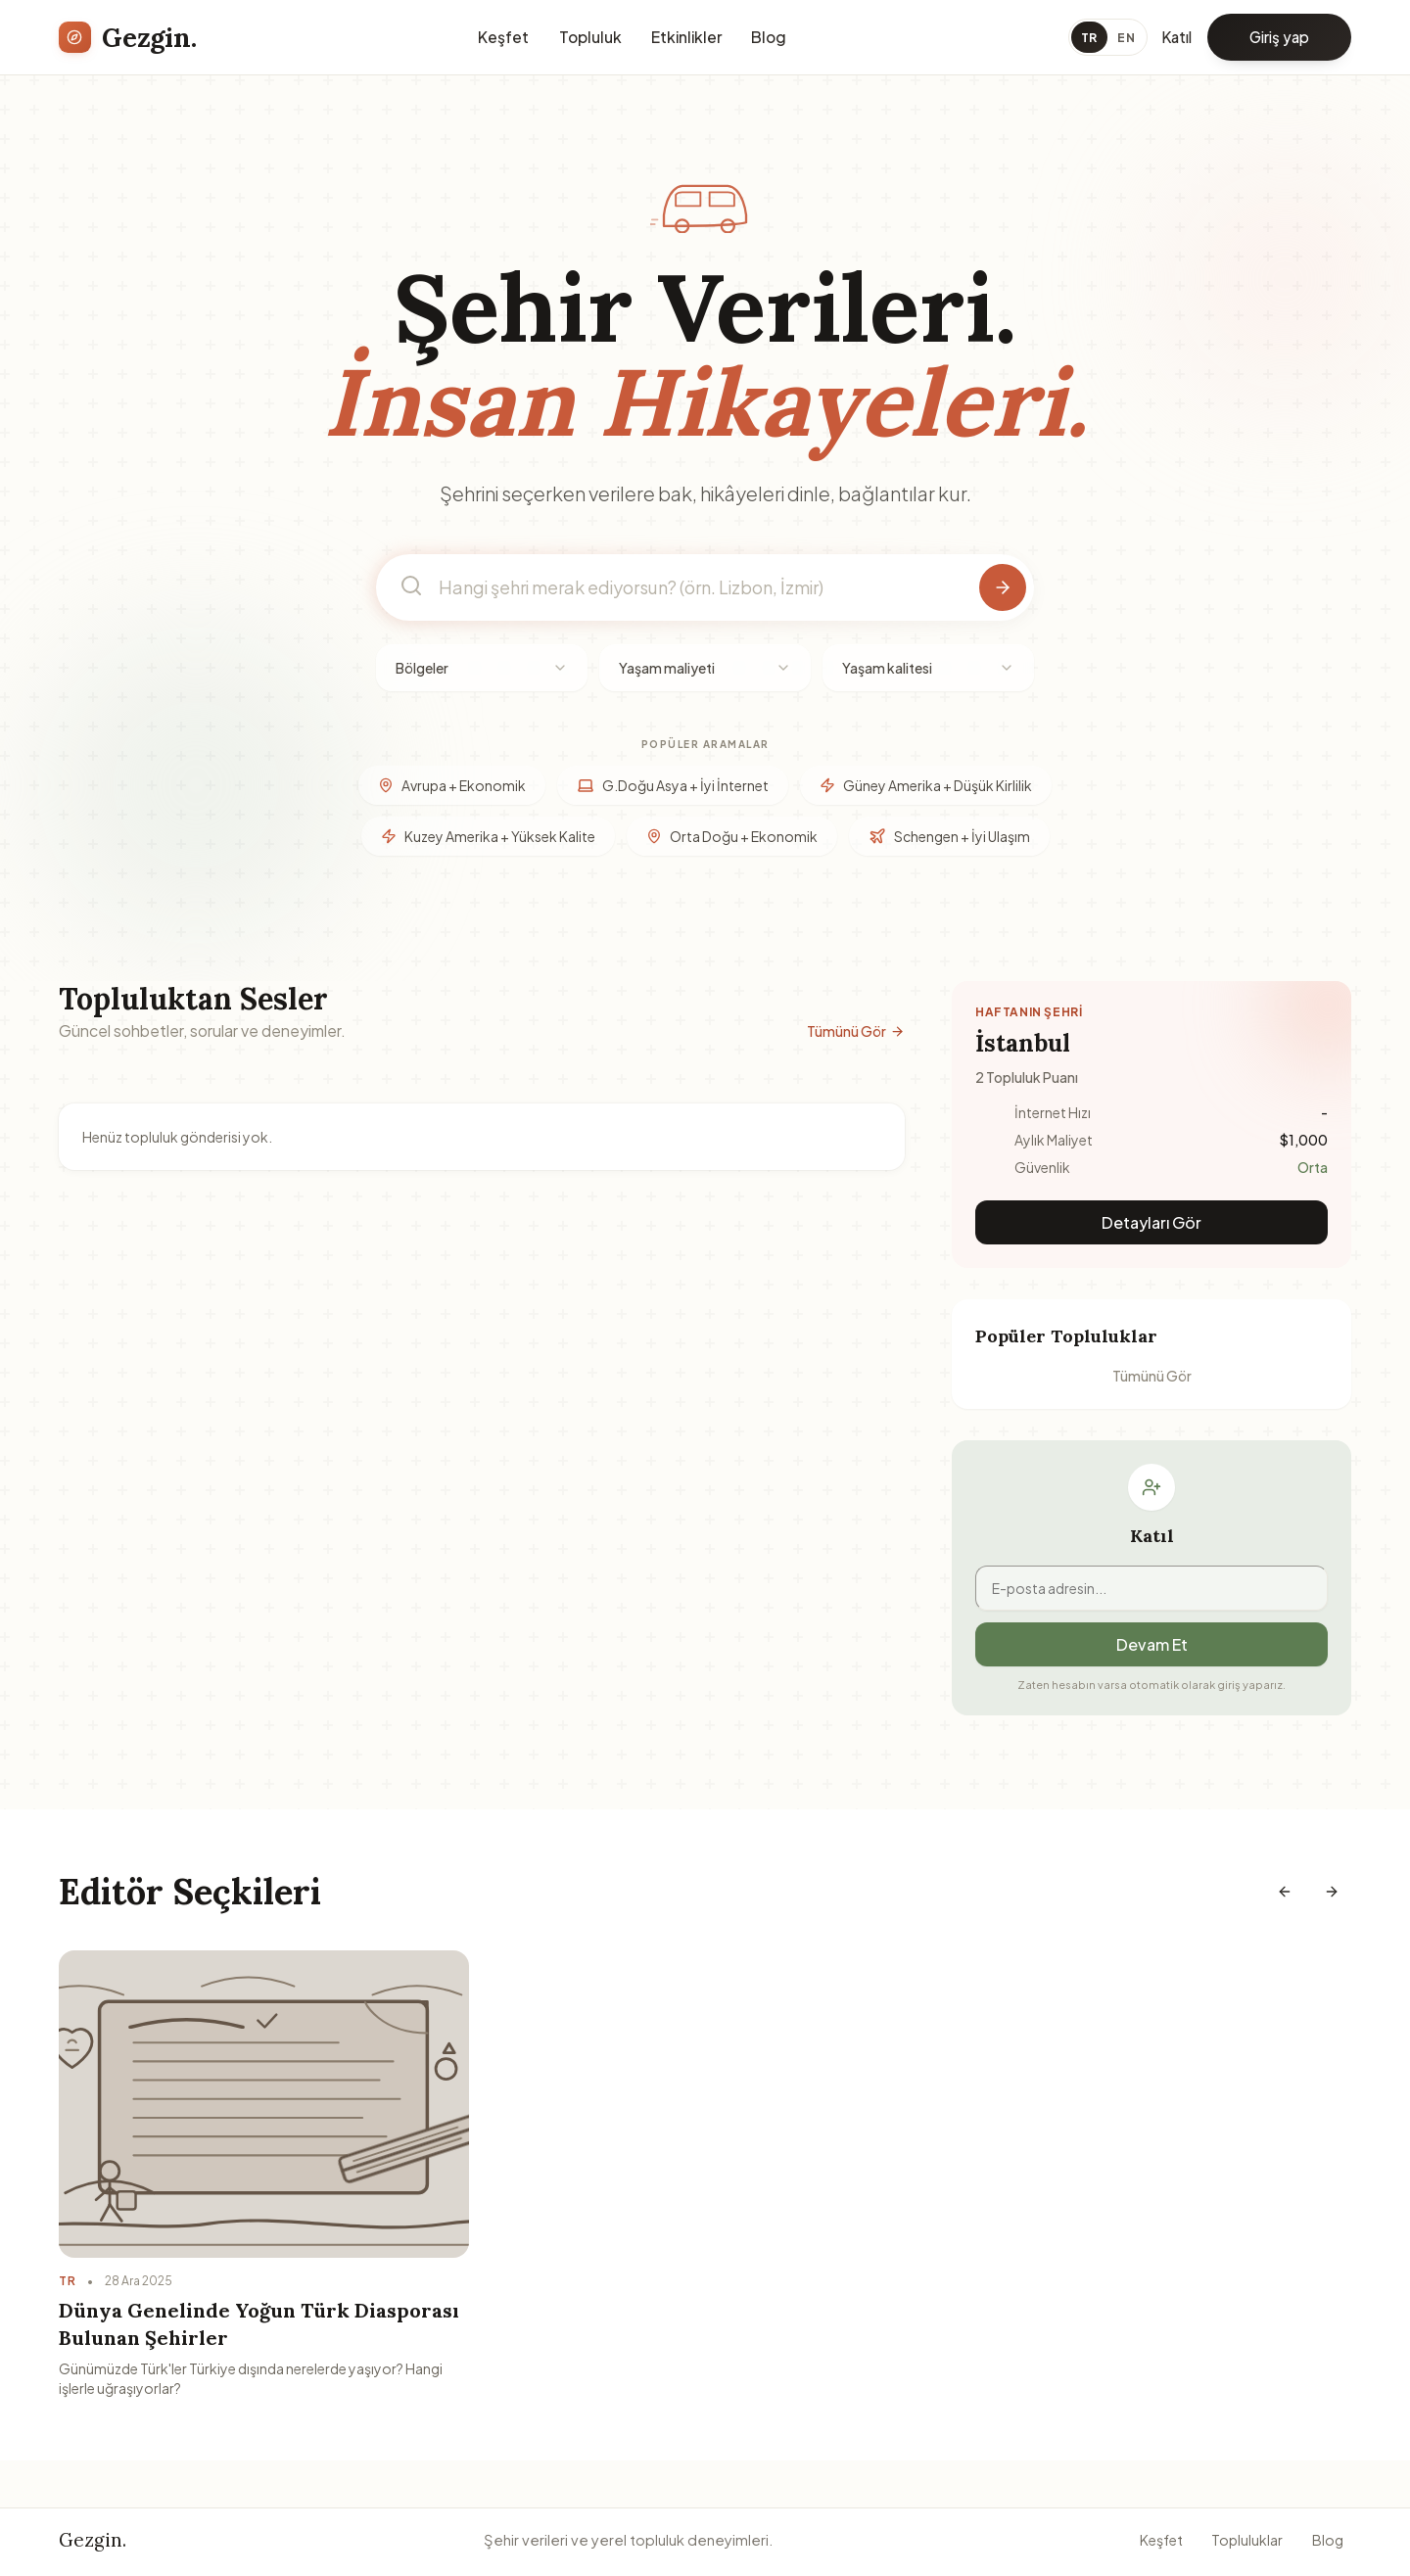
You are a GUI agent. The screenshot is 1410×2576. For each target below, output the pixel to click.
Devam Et (1152, 1644)
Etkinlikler (686, 36)
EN (1126, 37)
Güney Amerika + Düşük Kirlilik (926, 785)
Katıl (1176, 36)
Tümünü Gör (856, 1031)
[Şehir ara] (1002, 587)
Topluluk (590, 36)
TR (1089, 37)
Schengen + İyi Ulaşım (949, 836)
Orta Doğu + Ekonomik (732, 836)
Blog (768, 36)
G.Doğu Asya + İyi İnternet (673, 785)
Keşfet (503, 36)
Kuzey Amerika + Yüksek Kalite (488, 836)
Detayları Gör (1151, 1222)
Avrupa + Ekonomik (452, 785)
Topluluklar (1247, 2540)
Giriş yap (1279, 36)
